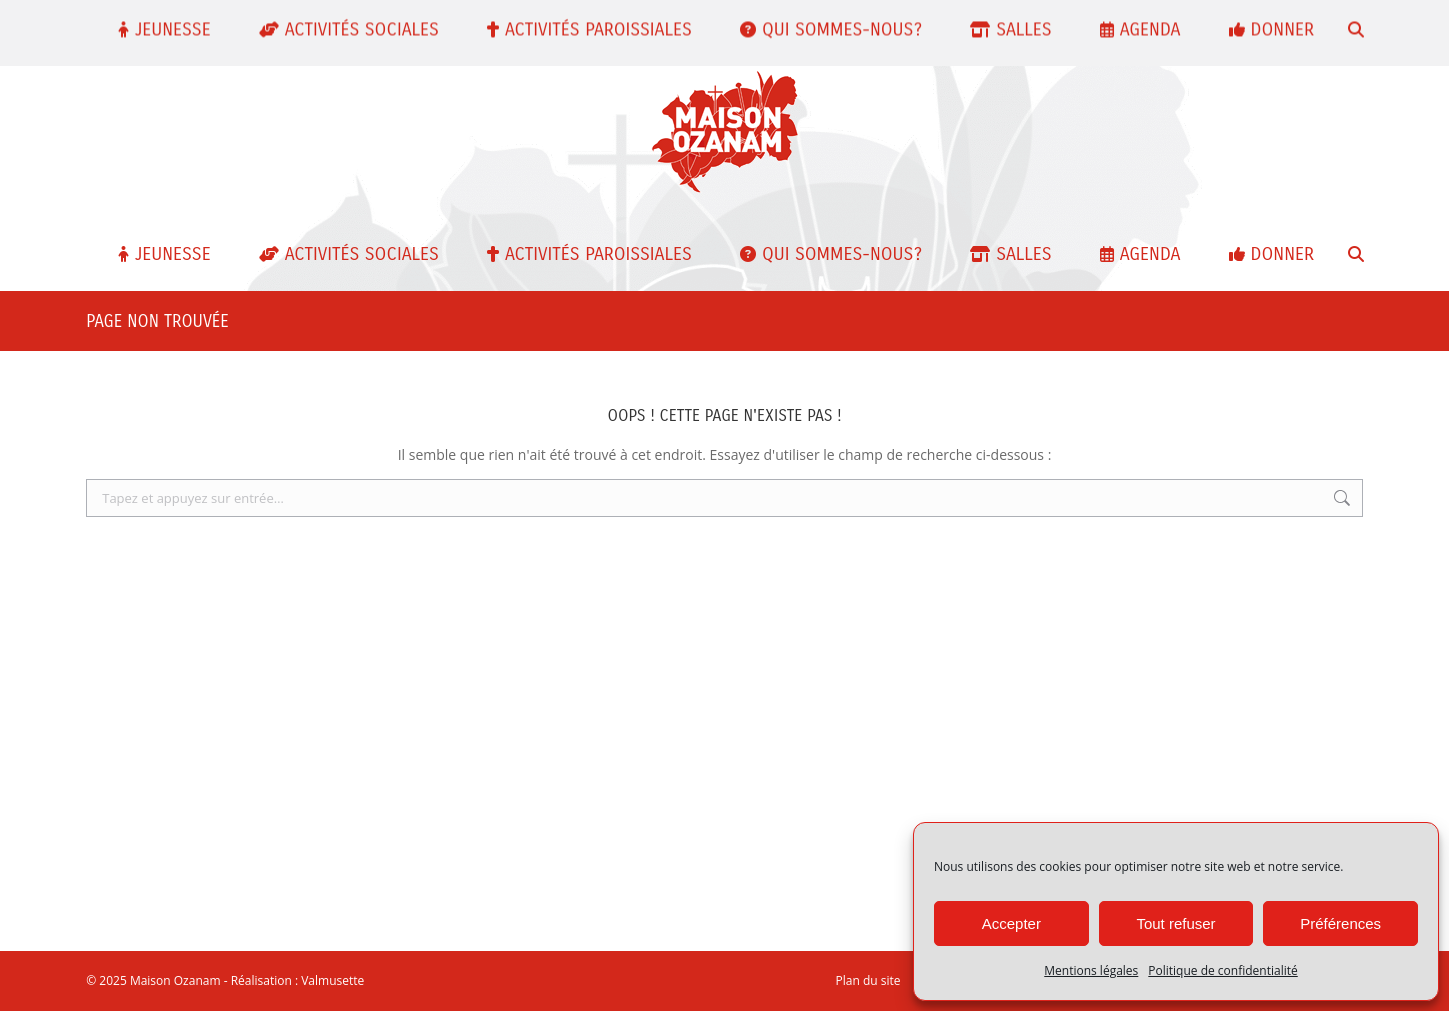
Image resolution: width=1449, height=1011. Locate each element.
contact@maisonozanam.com (492, 22)
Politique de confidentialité (1222, 970)
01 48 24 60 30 (324, 22)
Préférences (1340, 923)
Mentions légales (1091, 970)
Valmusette (332, 980)
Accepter (1011, 923)
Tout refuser (1175, 923)
